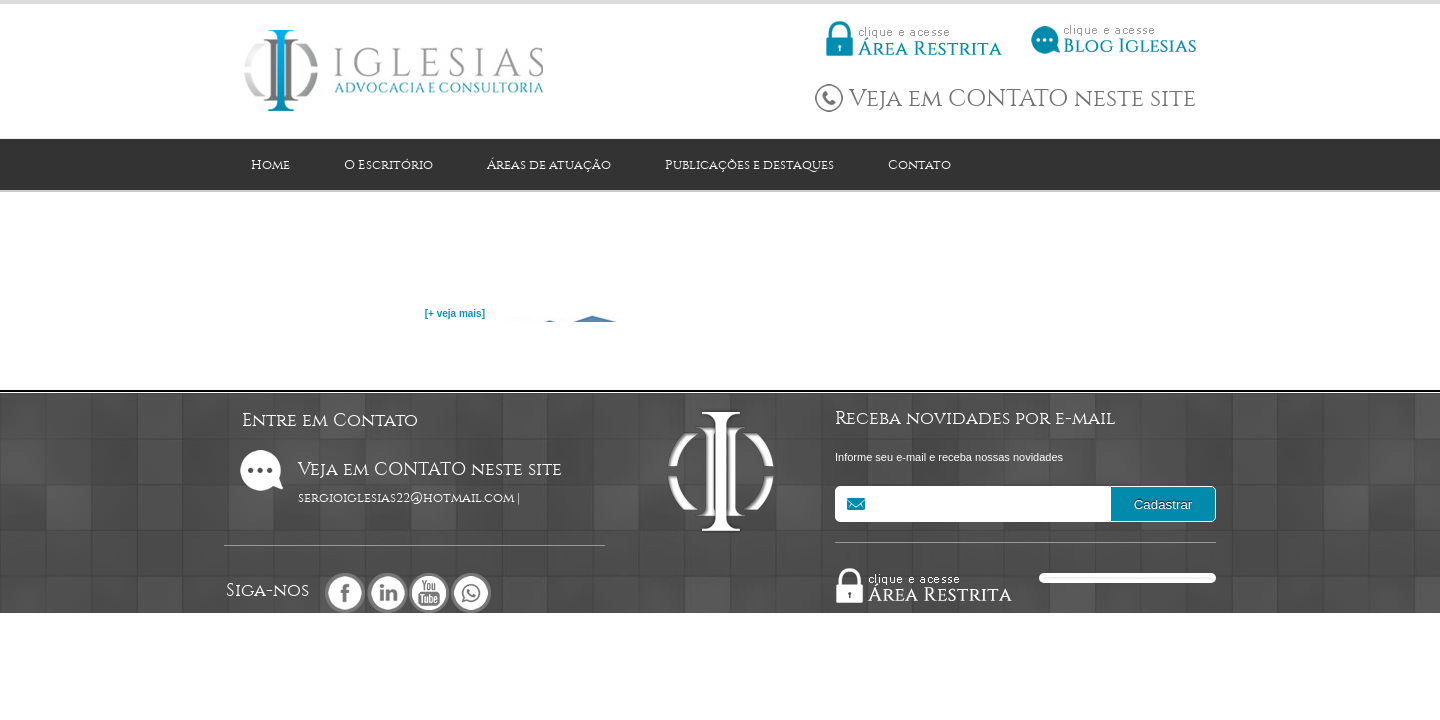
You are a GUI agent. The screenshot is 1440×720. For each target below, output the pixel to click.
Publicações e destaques (749, 164)
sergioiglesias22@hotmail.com (406, 497)
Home (270, 164)
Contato (919, 164)
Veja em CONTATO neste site (1022, 98)
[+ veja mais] (455, 313)
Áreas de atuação (549, 164)
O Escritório (388, 164)
